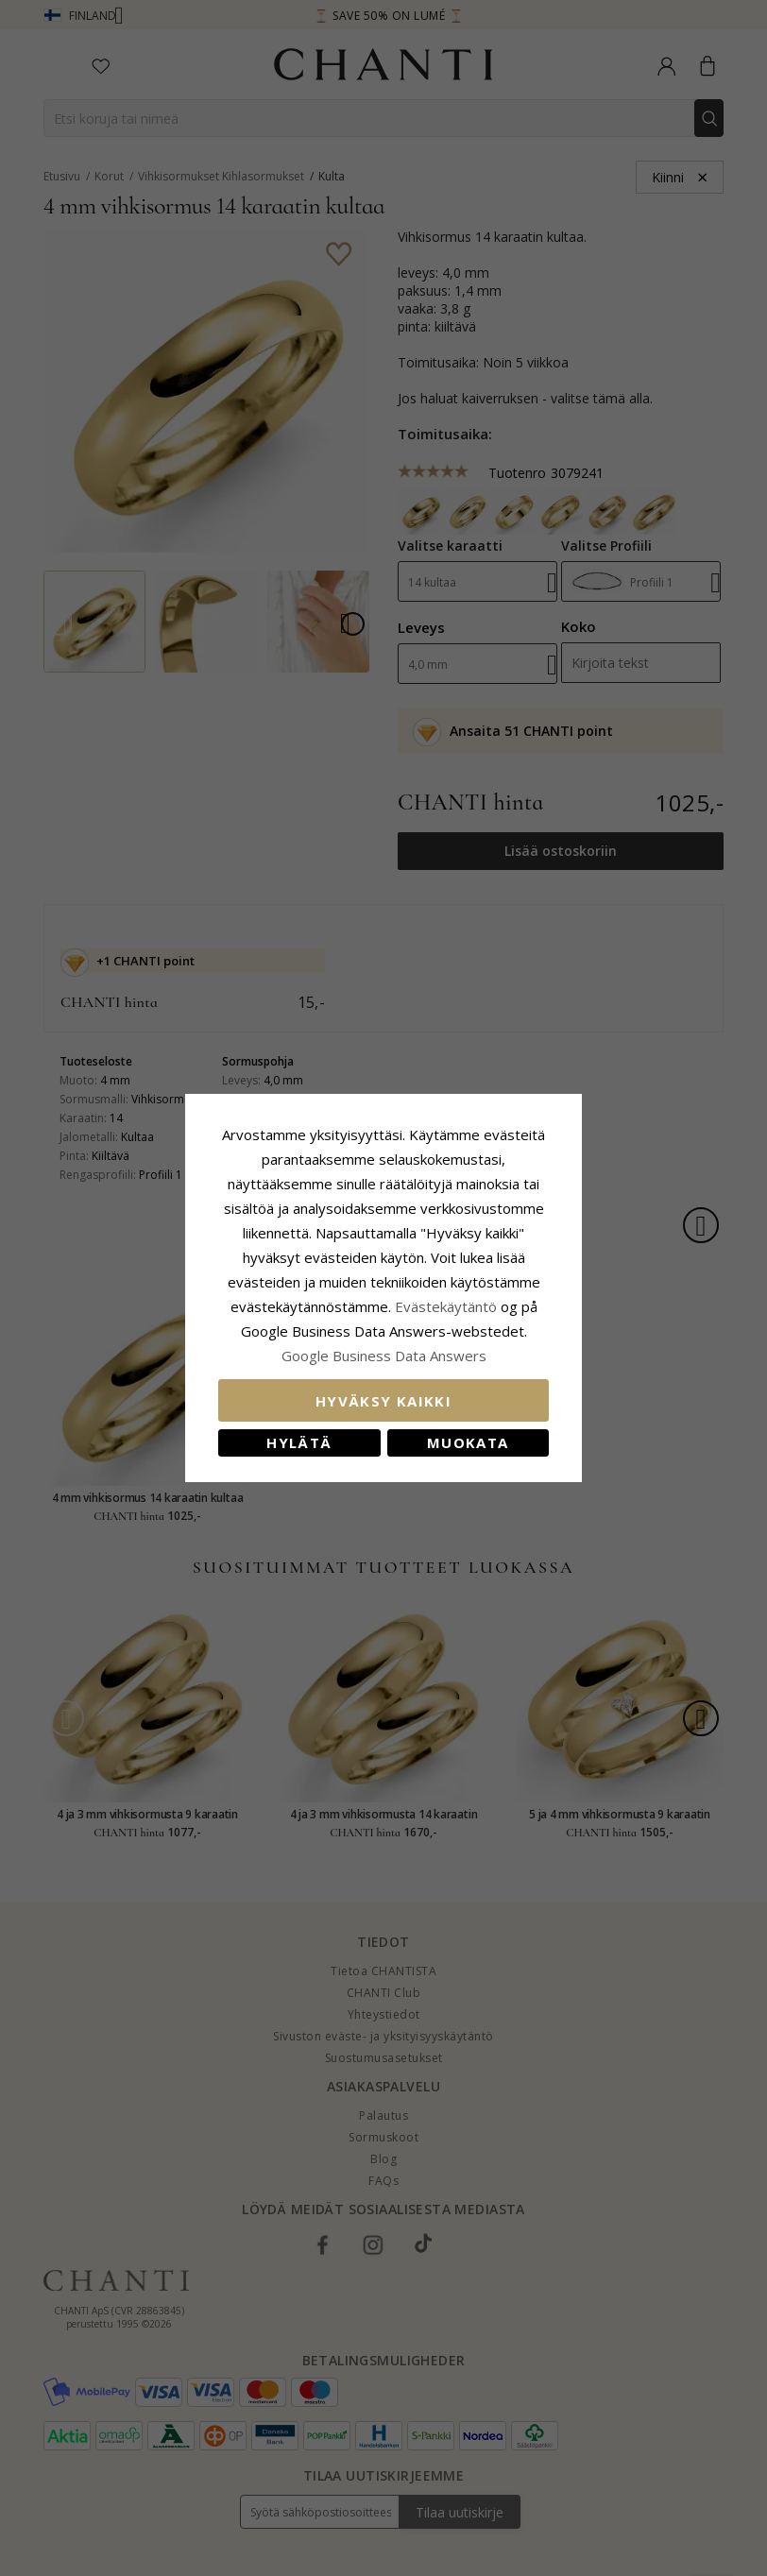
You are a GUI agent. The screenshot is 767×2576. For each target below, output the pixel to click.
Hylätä (299, 1442)
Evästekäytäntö (446, 1306)
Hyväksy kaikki (383, 1400)
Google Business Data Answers (383, 1355)
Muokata (467, 1442)
